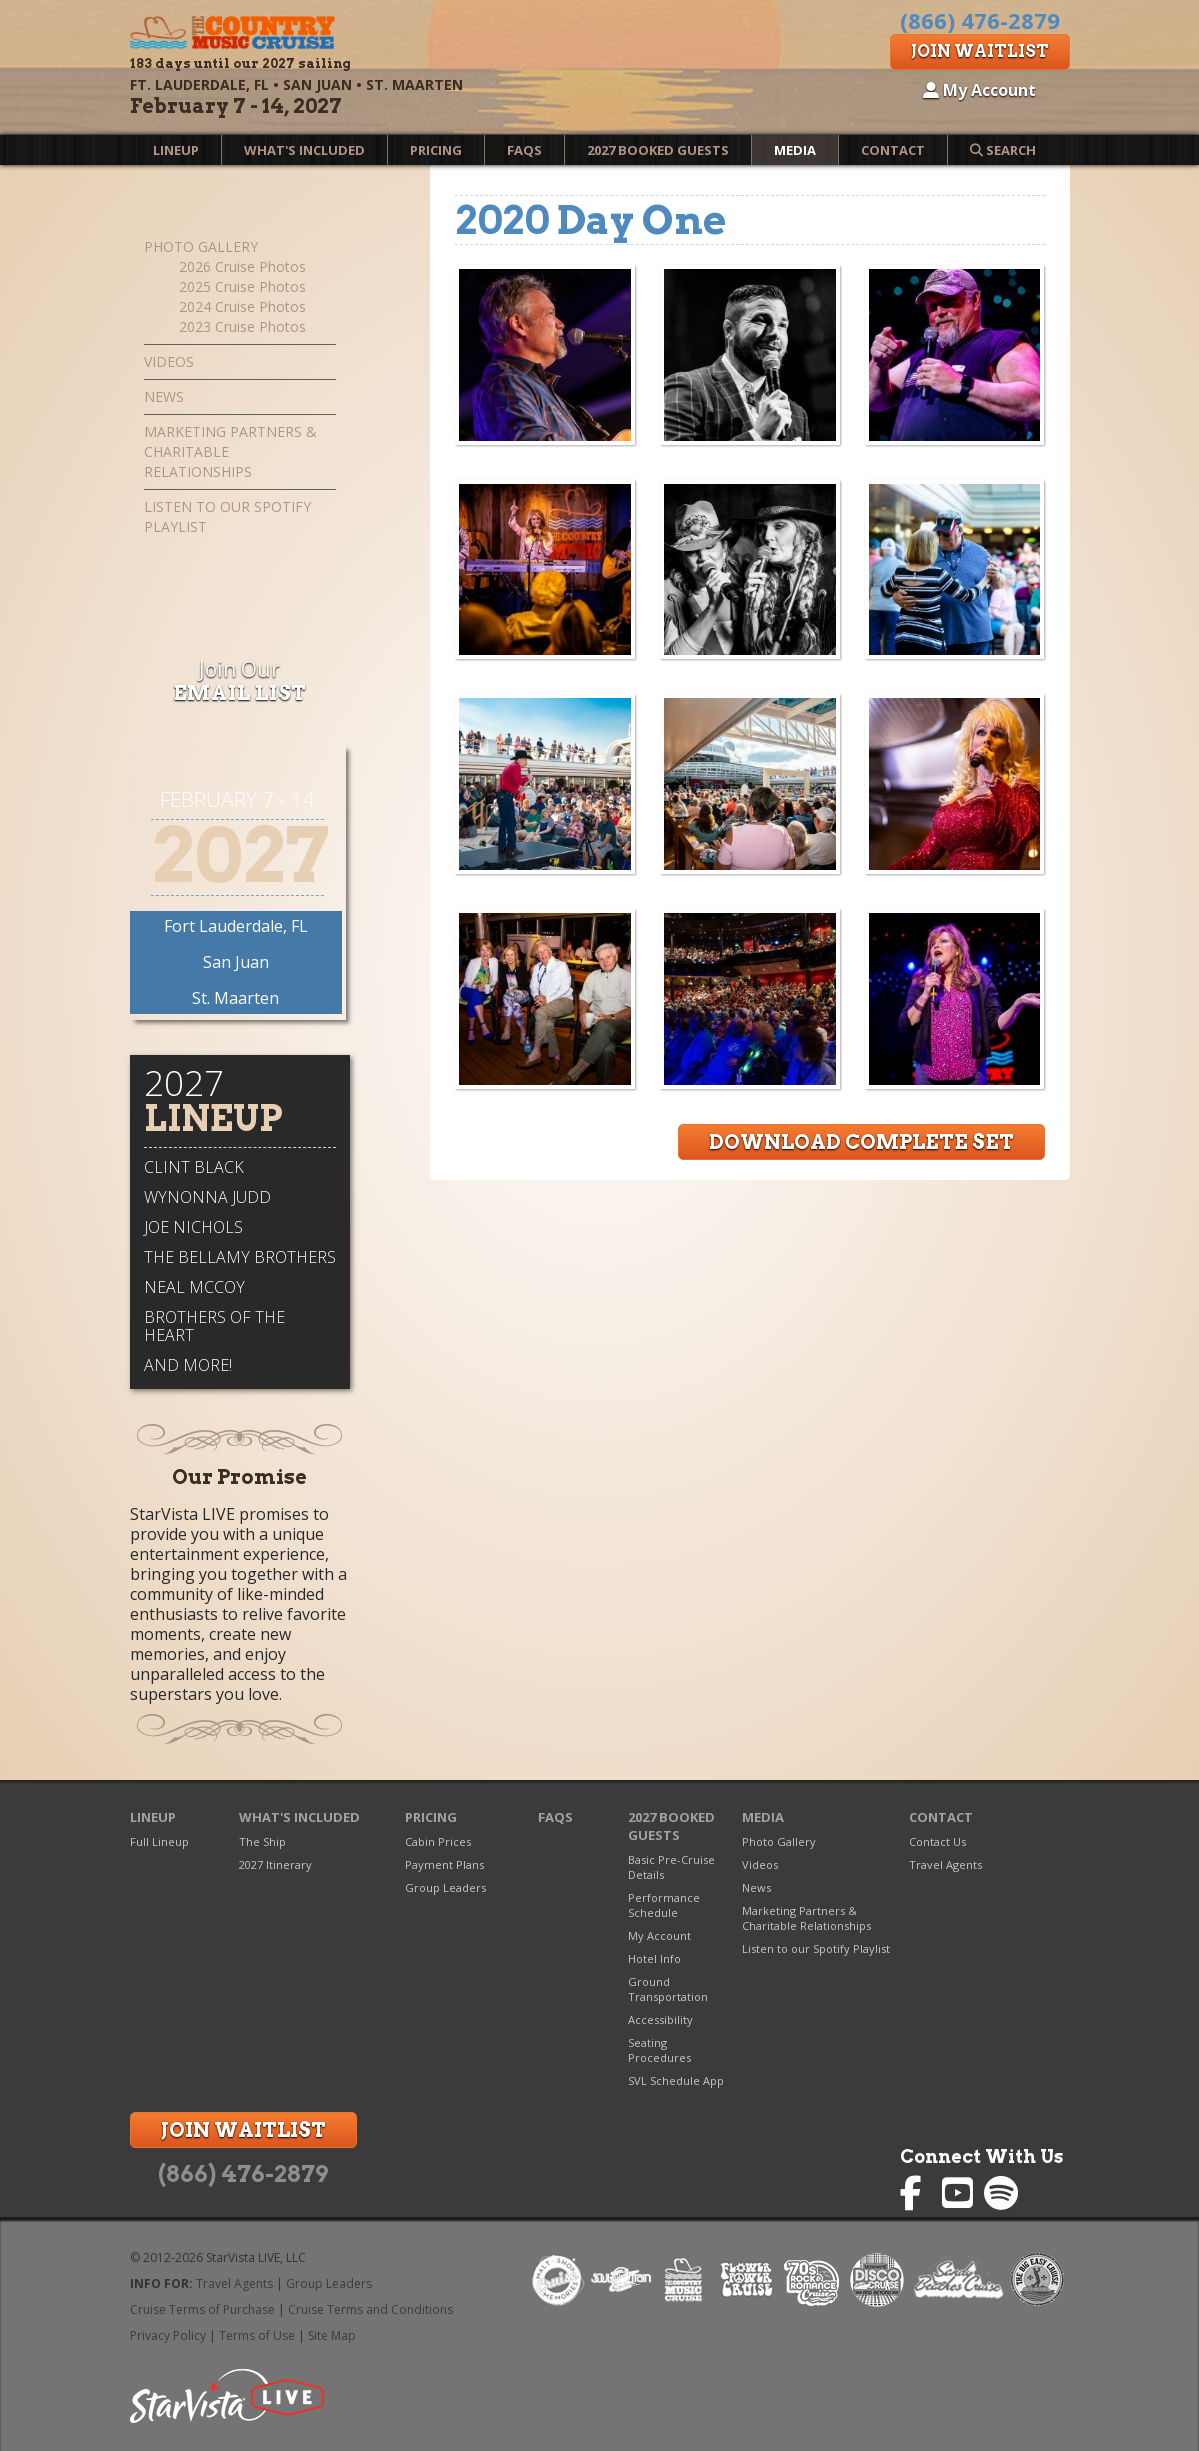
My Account (979, 90)
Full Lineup (159, 1841)
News (164, 396)
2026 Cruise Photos (242, 266)
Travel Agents (945, 1864)
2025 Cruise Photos (242, 286)
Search (1003, 150)
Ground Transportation (668, 1989)
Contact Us (937, 1841)
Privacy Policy (168, 2335)
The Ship (262, 1841)
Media (795, 150)
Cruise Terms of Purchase (202, 2309)
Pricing (436, 150)
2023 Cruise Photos (242, 326)
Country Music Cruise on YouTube (959, 2193)
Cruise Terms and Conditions (370, 2309)
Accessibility (660, 2019)
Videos (169, 361)
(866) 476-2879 (243, 2174)
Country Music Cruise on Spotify (1001, 2193)
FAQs (524, 150)
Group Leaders (445, 1887)
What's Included (304, 150)
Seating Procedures (659, 2050)
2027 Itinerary (275, 1864)
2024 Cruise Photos (242, 306)
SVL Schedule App (676, 2080)
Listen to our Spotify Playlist (227, 516)
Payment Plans (444, 1864)
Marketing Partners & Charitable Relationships (230, 451)
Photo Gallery (201, 246)
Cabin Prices (438, 1841)
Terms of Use (257, 2335)
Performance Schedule (664, 1905)
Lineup (176, 150)
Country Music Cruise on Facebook (917, 2193)
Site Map (332, 2335)
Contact (893, 150)
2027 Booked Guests (658, 150)
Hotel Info (654, 1958)
